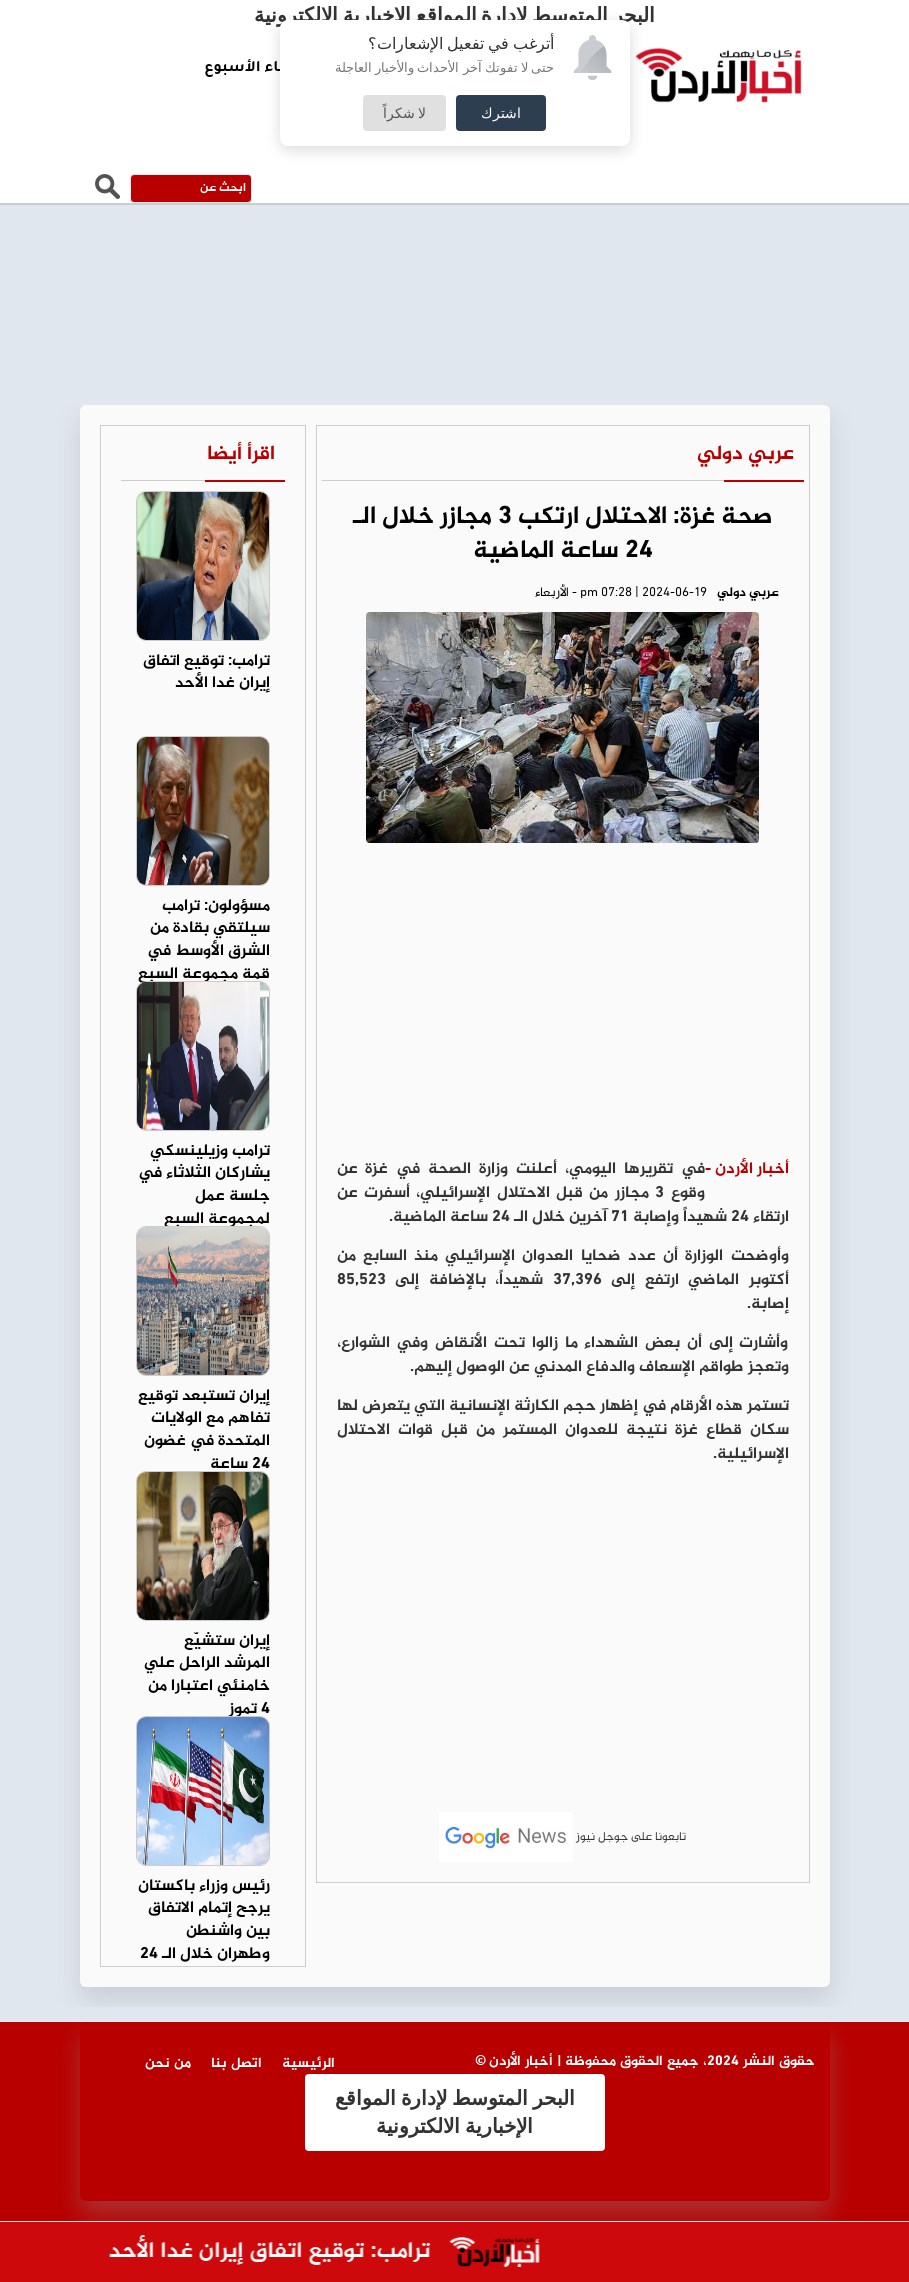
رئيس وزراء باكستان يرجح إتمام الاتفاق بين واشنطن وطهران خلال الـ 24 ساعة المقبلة (204, 1932)
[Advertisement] (563, 1008)
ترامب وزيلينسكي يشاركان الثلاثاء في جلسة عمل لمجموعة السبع (204, 1186)
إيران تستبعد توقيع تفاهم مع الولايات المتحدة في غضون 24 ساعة (204, 1431)
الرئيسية (308, 2063)
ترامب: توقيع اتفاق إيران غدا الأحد (260, 2252)
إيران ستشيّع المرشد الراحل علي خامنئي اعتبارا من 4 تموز (207, 1676)
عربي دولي (745, 454)
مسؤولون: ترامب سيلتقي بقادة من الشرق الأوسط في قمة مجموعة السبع (204, 941)
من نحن (168, 2063)
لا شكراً (405, 112)
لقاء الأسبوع (248, 69)
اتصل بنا (236, 2063)
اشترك (501, 112)
